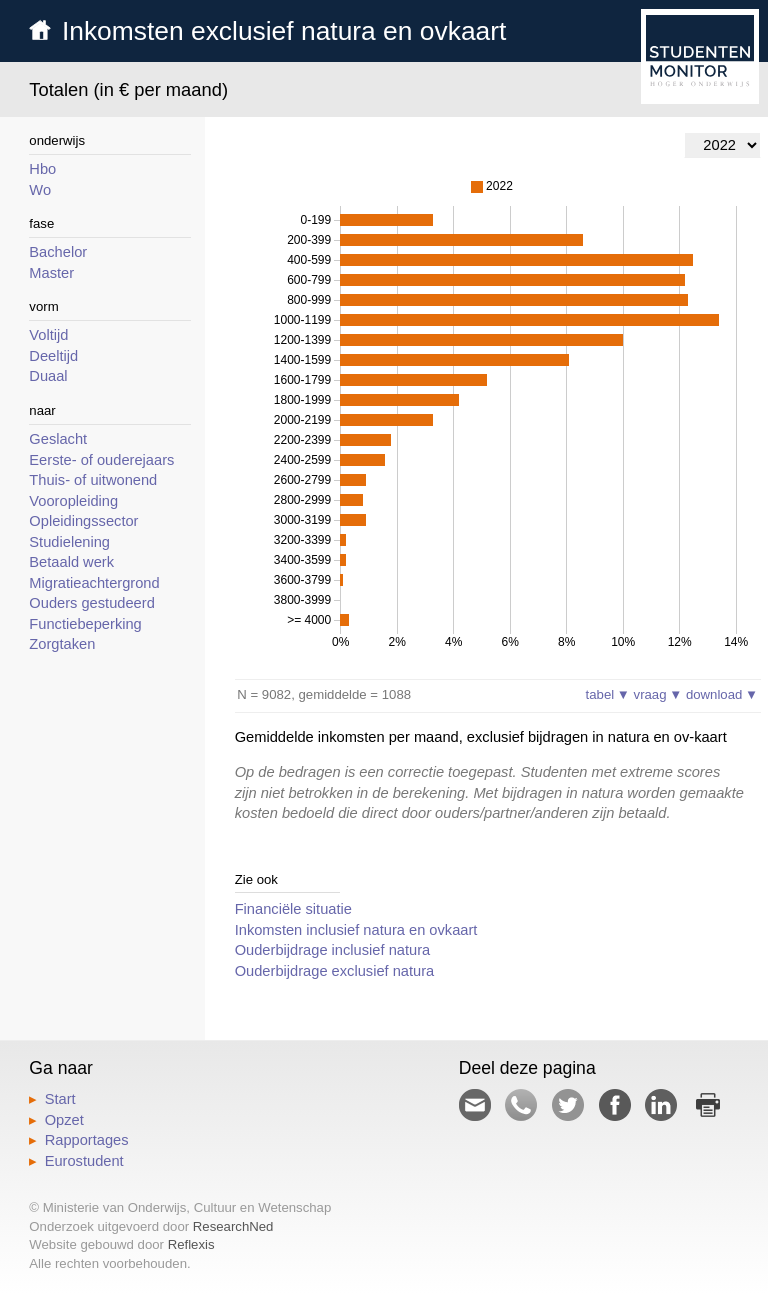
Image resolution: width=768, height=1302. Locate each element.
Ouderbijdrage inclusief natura (333, 950)
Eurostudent (84, 1161)
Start (60, 1099)
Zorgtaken (62, 644)
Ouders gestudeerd (91, 603)
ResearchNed (233, 1226)
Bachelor (58, 252)
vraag (658, 694)
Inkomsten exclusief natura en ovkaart (284, 31)
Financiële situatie (293, 909)
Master (51, 273)
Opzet (64, 1120)
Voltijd (48, 335)
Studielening (69, 542)
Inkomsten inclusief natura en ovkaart (356, 930)
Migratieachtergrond (94, 583)
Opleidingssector (83, 521)
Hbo (42, 169)
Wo (40, 190)
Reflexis (191, 1244)
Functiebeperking (85, 624)
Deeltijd (53, 356)
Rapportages (87, 1140)
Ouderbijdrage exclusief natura (335, 971)
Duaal (48, 376)
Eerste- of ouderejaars (101, 460)
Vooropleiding (73, 501)
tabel (608, 694)
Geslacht (58, 439)
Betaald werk (71, 562)
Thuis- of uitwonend (93, 480)
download (722, 694)
